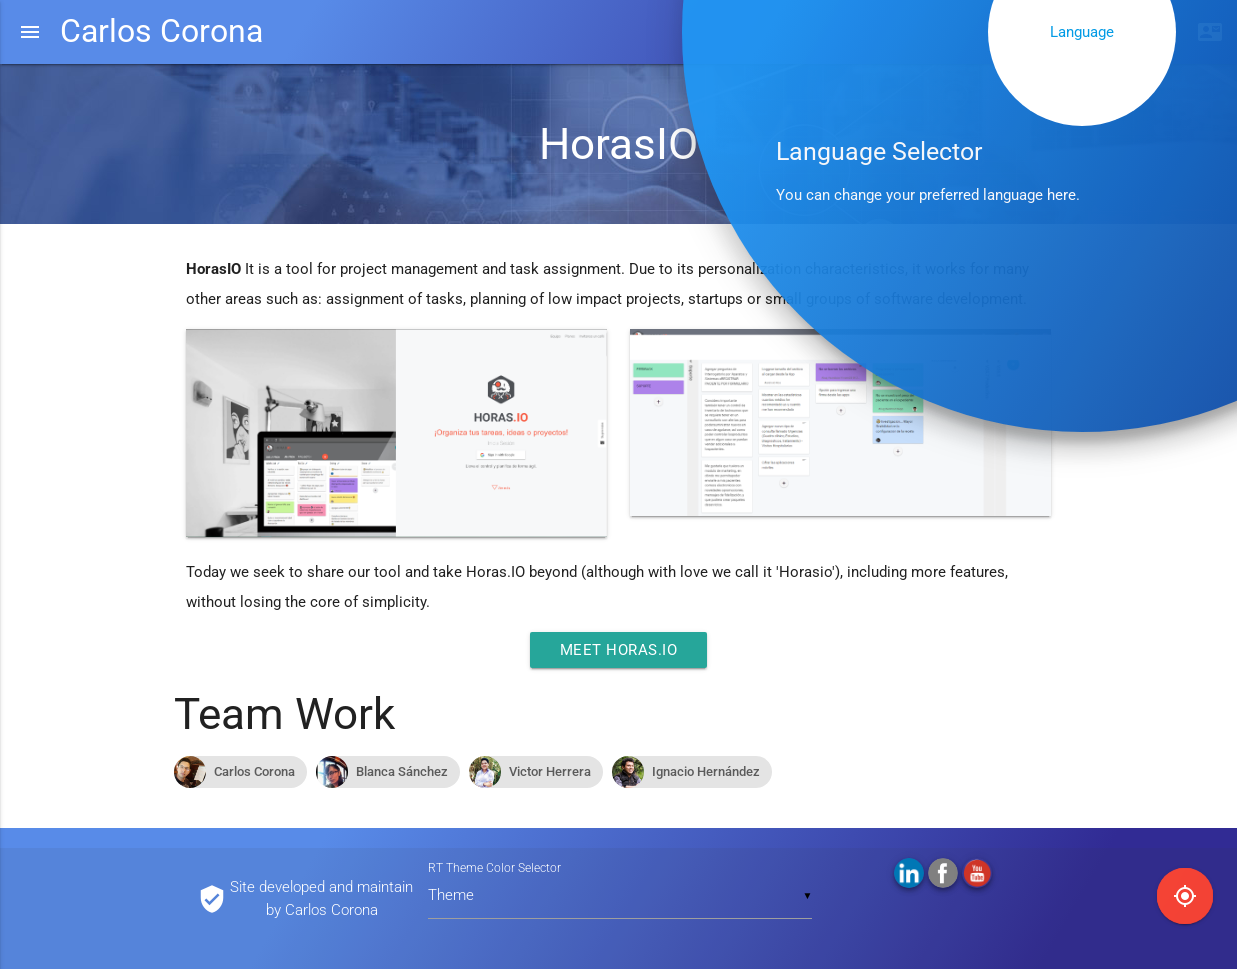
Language (1082, 32)
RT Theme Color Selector (494, 868)
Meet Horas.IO (619, 650)
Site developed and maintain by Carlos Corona (321, 898)
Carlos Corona (161, 31)
